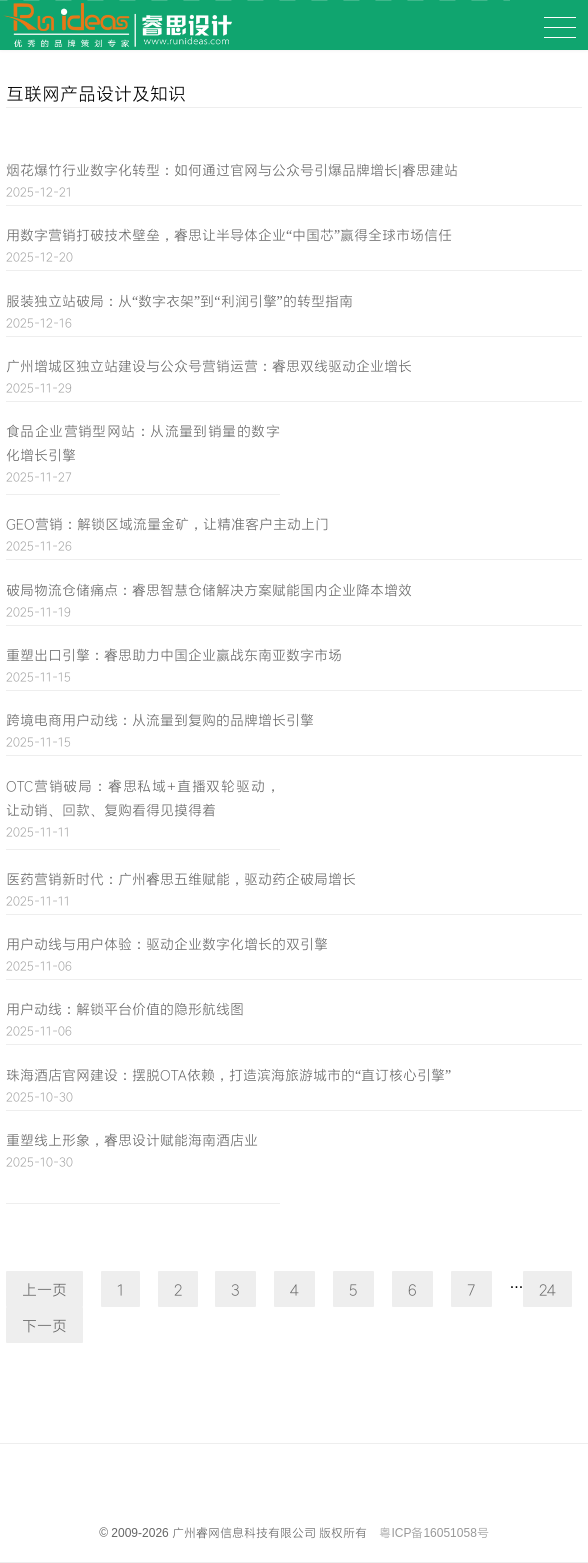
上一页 (44, 1289)
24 (547, 1289)
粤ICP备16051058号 (433, 1533)
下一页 (44, 1325)
